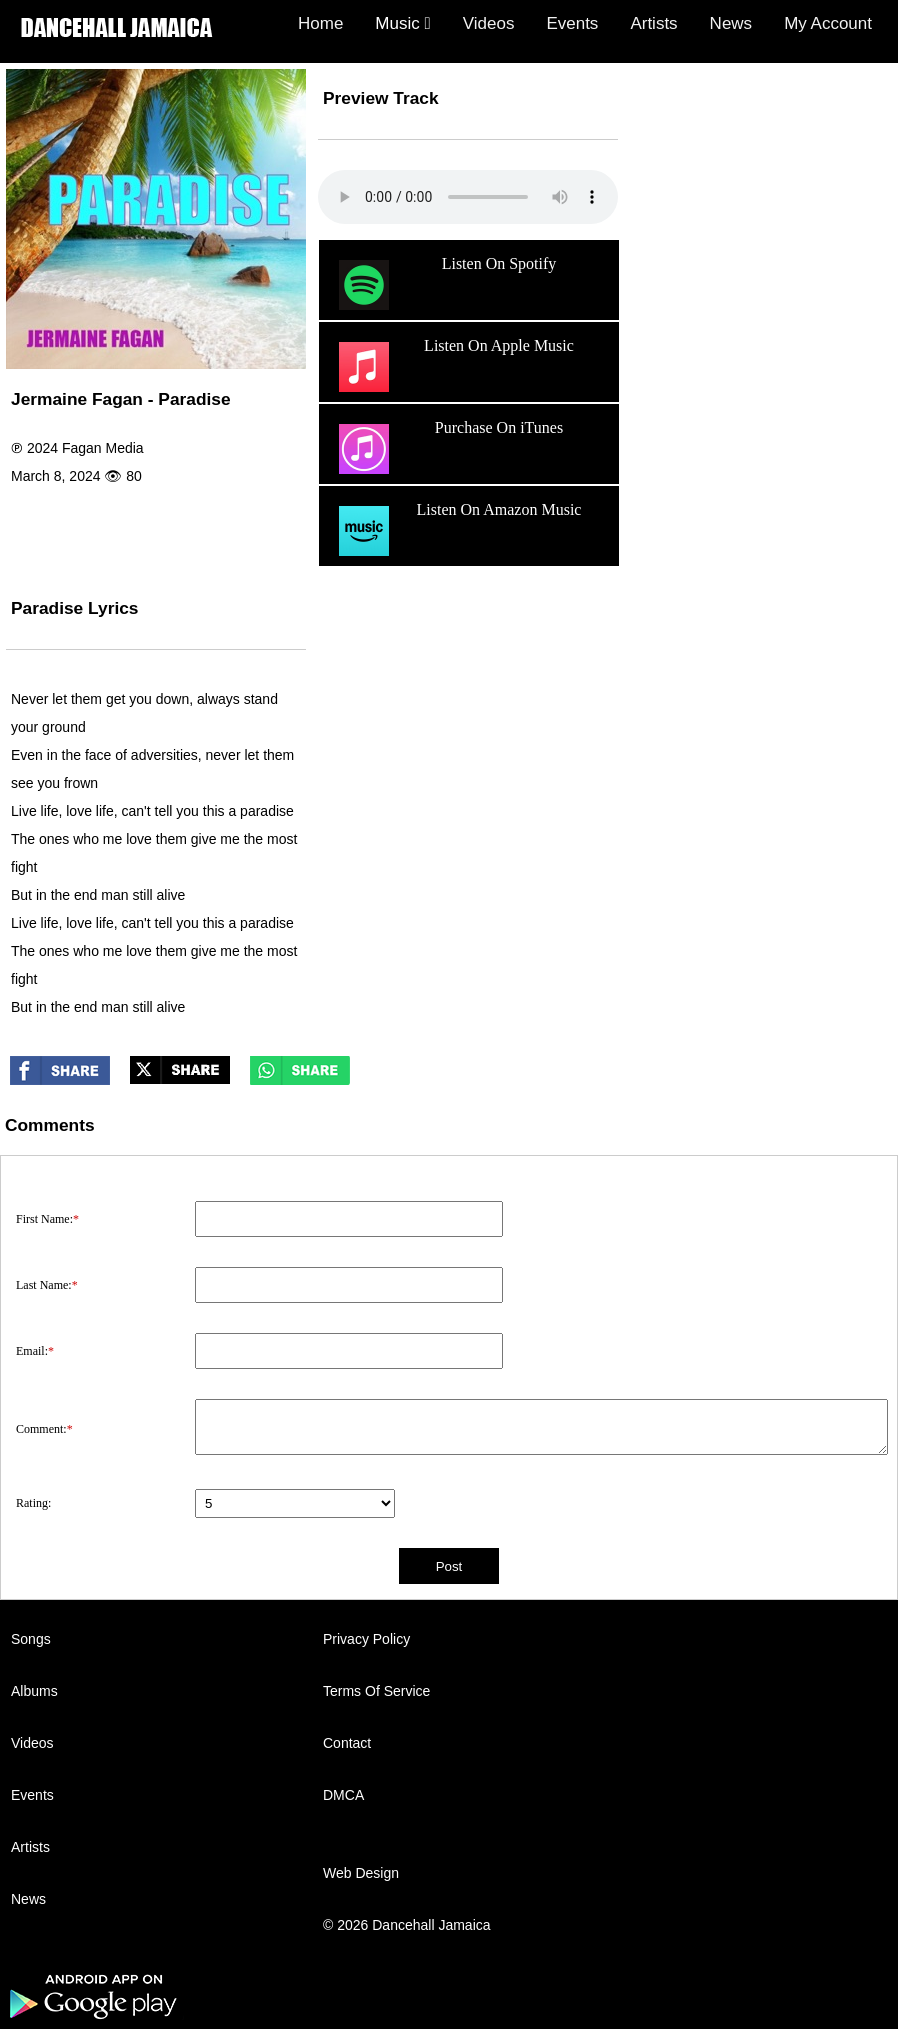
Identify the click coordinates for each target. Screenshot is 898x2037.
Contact (347, 1743)
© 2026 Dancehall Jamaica (407, 1925)
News (731, 23)
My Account (828, 23)
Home (320, 23)
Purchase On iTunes (448, 449)
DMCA (343, 1795)
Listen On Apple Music (454, 367)
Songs (31, 1639)
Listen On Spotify (445, 285)
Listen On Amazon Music (457, 531)
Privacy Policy (366, 1639)
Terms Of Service (376, 1691)
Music (402, 23)
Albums (34, 1691)
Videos (489, 23)
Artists (653, 23)
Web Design (361, 1873)
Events (572, 23)
